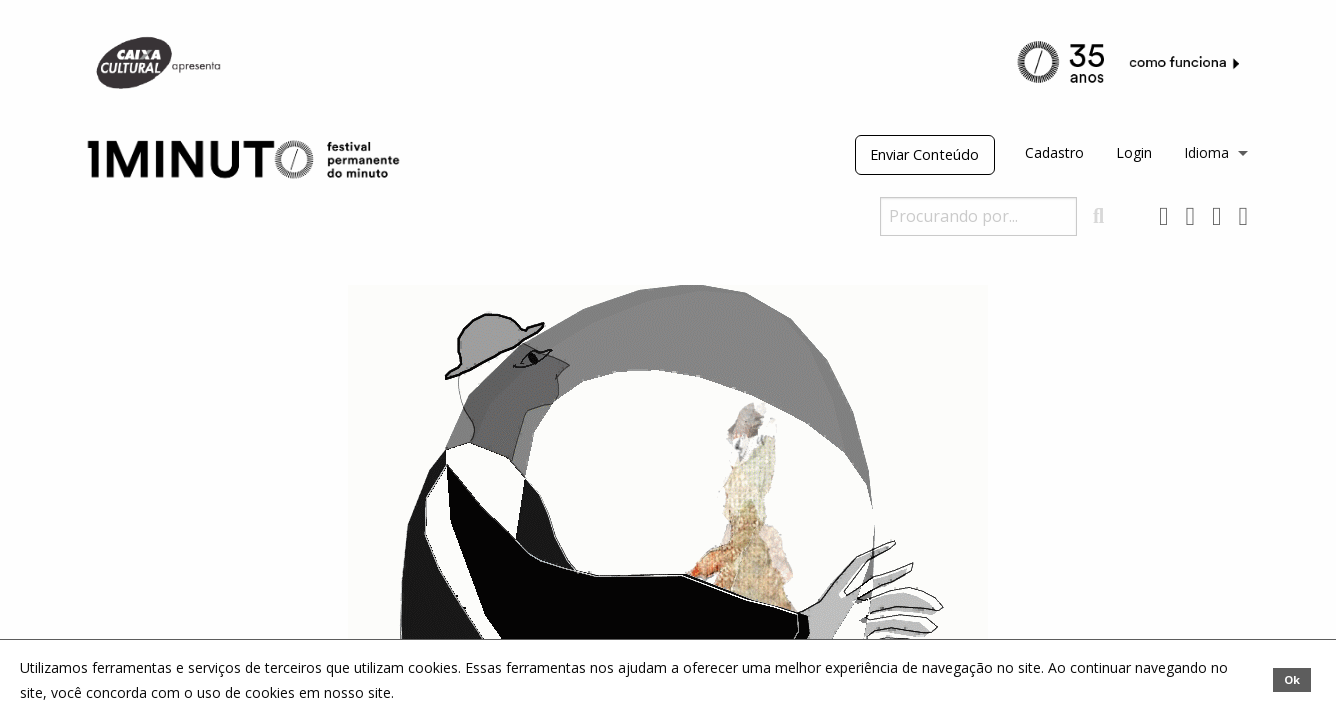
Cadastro (1054, 152)
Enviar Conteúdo (924, 154)
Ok (1292, 679)
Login (1134, 152)
